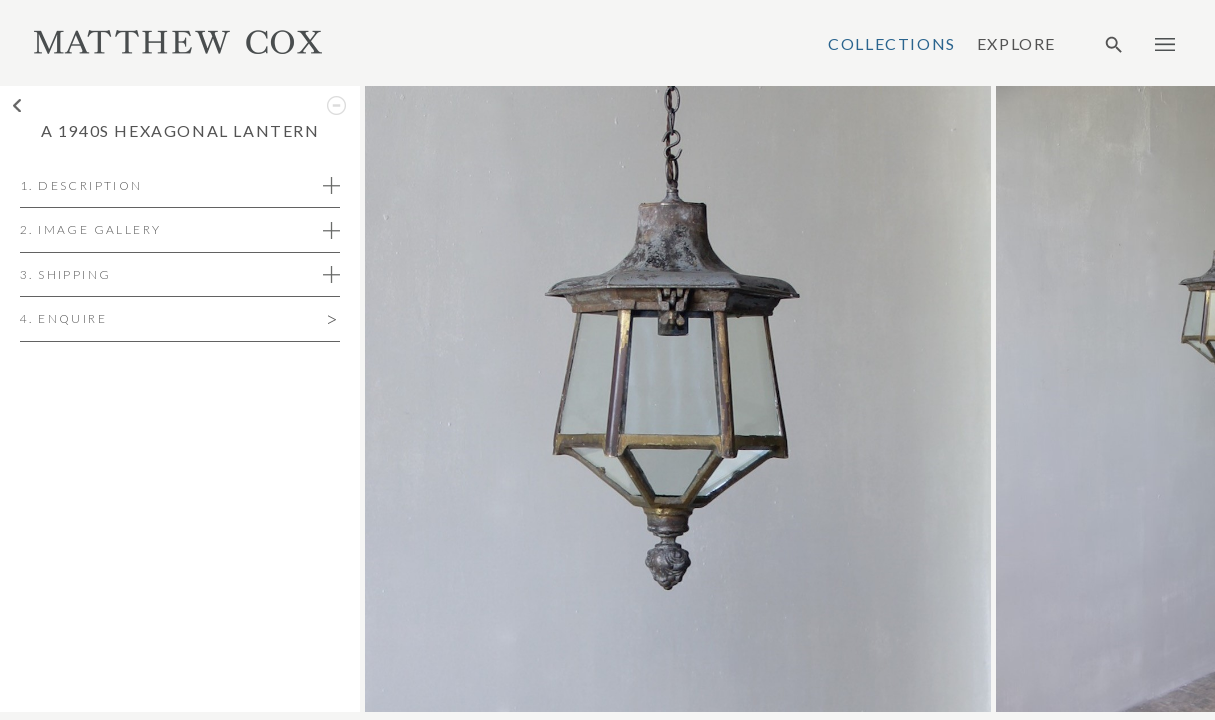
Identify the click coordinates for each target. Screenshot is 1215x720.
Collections (892, 44)
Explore (1016, 44)
